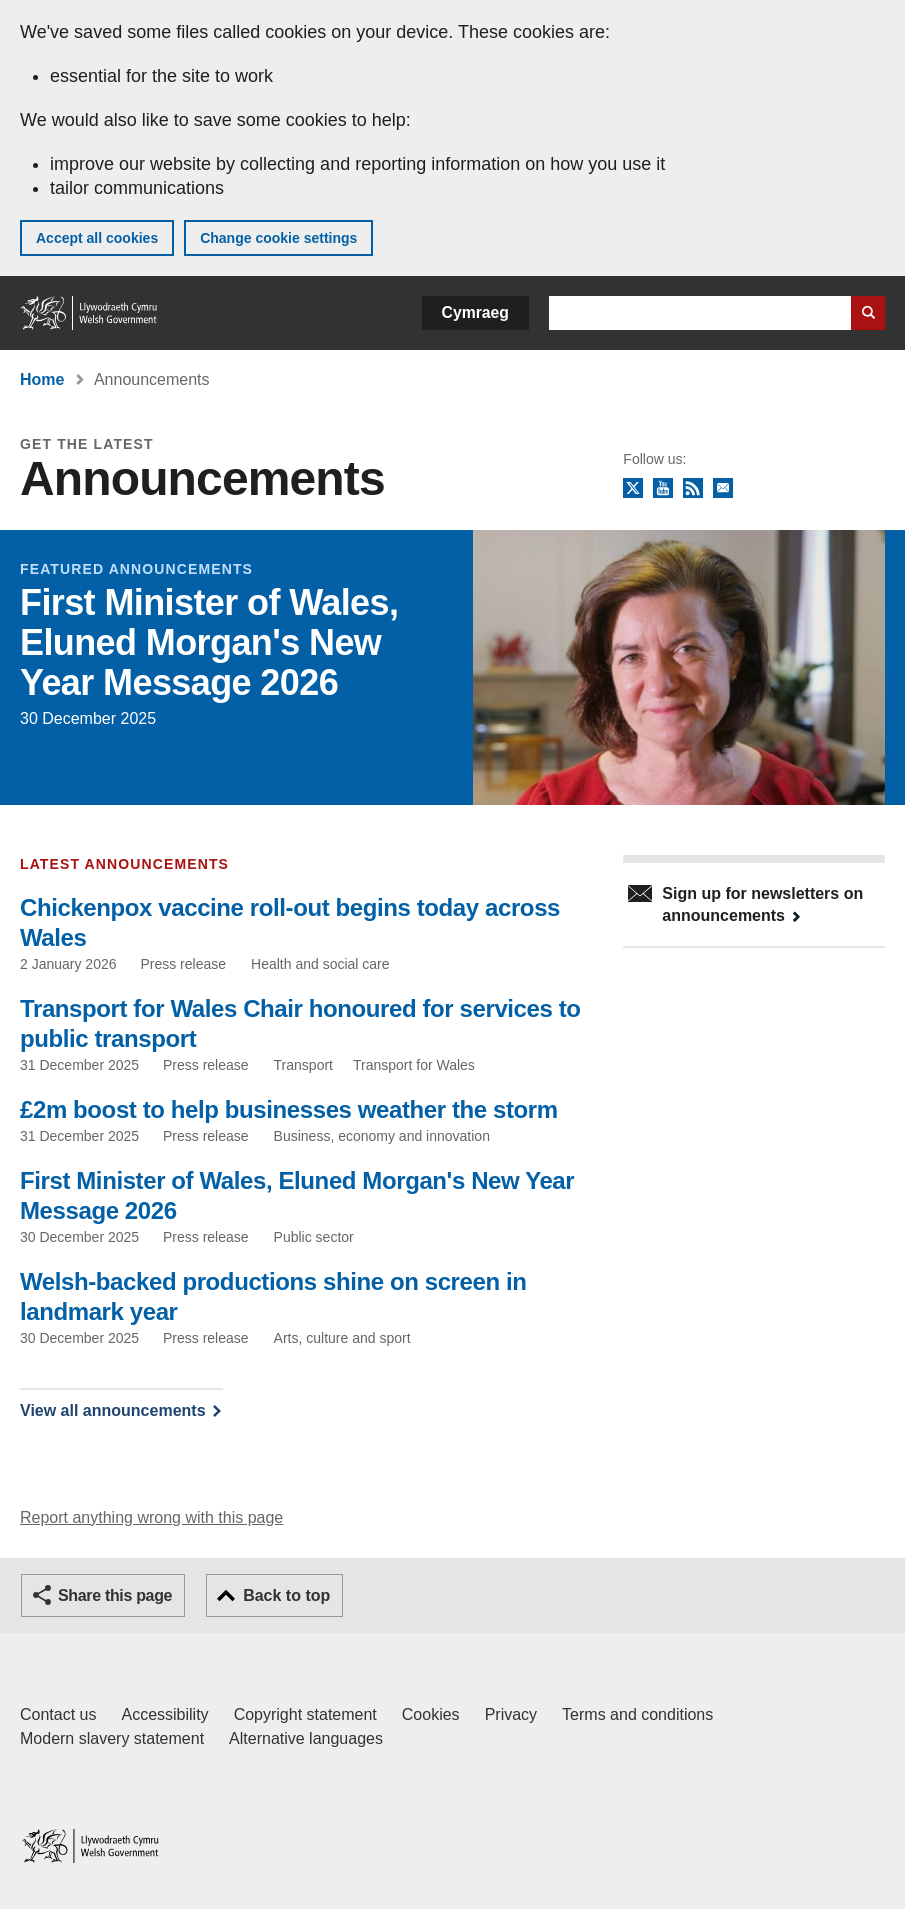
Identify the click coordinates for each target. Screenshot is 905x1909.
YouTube (663, 489)
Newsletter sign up (723, 489)
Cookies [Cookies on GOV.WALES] (431, 1714)
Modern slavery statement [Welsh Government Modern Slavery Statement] (112, 1738)
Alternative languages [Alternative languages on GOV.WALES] (306, 1738)
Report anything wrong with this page (151, 1517)
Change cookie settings (278, 238)
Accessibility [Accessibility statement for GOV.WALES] (164, 1714)
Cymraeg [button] (475, 312)
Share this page (115, 1595)
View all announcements (113, 1410)
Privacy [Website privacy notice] (511, 1714)
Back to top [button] (286, 1595)
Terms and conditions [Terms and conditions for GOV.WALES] (637, 1714)
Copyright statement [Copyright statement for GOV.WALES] (305, 1714)
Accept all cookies (97, 238)
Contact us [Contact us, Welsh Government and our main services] (58, 1714)
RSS (693, 489)
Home (42, 379)
